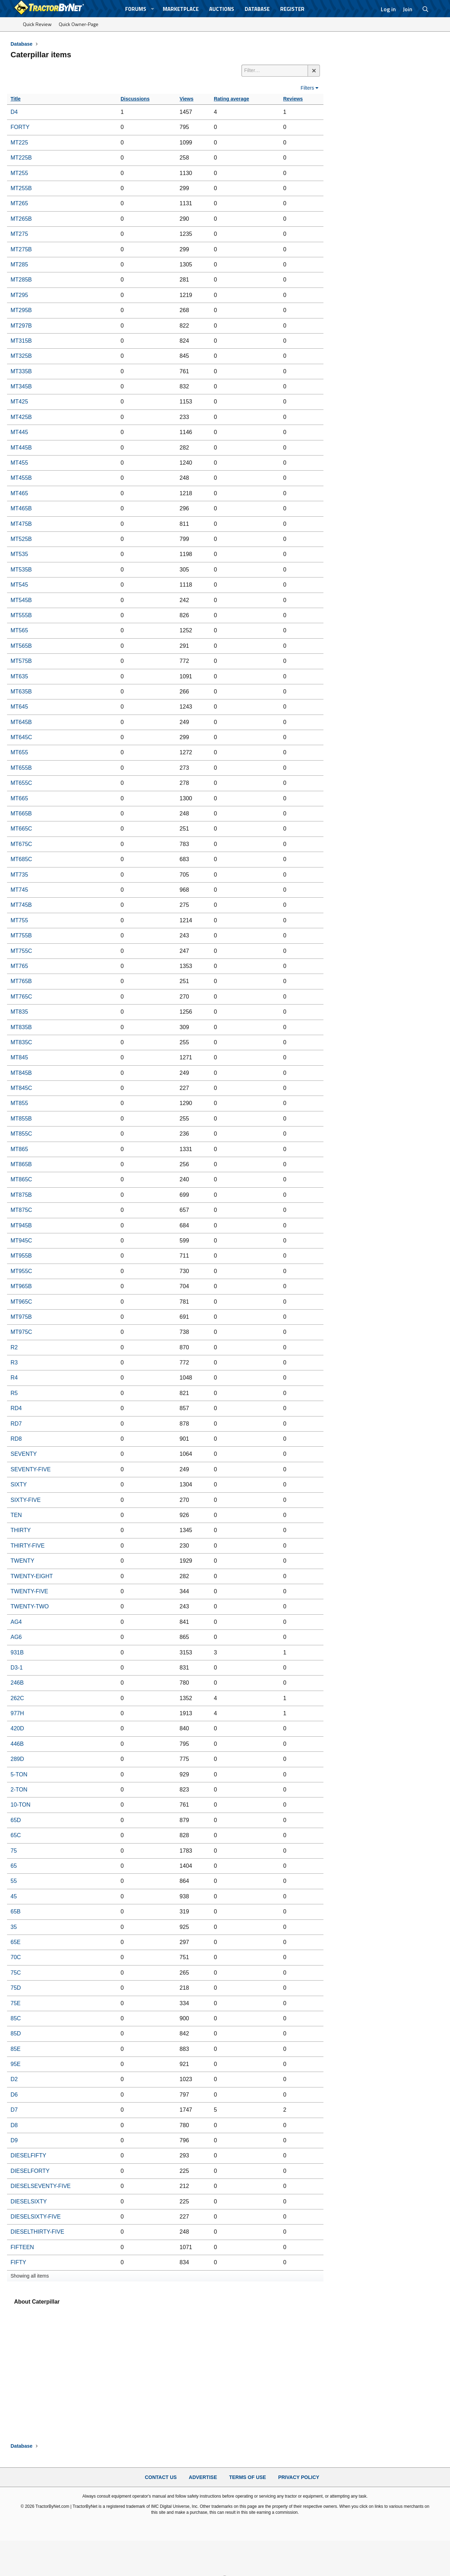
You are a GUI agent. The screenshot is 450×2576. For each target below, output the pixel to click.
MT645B (21, 722)
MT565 (19, 630)
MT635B (21, 692)
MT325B (21, 356)
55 (14, 1881)
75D (16, 1988)
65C (16, 1835)
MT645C (21, 737)
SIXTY (19, 1484)
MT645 (19, 707)
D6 (14, 2095)
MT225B (21, 158)
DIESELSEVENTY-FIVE (41, 2186)
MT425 (19, 402)
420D (17, 1728)
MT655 (19, 752)
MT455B (21, 478)
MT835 (19, 1012)
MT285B (21, 280)
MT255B (21, 188)
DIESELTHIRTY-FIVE (37, 2232)
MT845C (21, 1088)
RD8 (16, 1439)
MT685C (21, 859)
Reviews (293, 99)
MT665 (19, 798)
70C (16, 1957)
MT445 (19, 432)
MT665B (21, 813)
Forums (135, 9)
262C (17, 1698)
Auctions (221, 9)
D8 (14, 2125)
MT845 (19, 1057)
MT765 (19, 966)
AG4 (16, 1622)
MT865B (21, 1164)
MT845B (21, 1073)
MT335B (21, 371)
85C (16, 2018)
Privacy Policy (298, 2477)
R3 (14, 1363)
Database (257, 9)
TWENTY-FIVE (29, 1591)
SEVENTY (24, 1454)
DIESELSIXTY (29, 2201)
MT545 (19, 585)
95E (15, 2064)
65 (14, 1866)
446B (17, 1744)
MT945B (21, 1225)
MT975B (21, 1317)
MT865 (19, 1149)
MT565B (21, 646)
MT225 (19, 143)
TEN (16, 1515)
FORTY (20, 127)
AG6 (16, 1637)
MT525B (21, 539)
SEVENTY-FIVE (31, 1469)
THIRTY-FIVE (28, 1546)
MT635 (19, 676)
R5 (14, 1393)
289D (17, 1759)
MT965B (21, 1286)
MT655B (21, 768)
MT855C (21, 1134)
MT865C (21, 1179)
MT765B (21, 981)
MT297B (21, 326)
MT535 (19, 554)
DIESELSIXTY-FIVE (36, 2217)
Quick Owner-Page (78, 24)
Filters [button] (307, 88)
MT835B (21, 1027)
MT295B (21, 310)
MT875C (21, 1210)
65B (15, 1912)
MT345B (21, 386)
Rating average (231, 99)
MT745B (21, 905)
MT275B (21, 249)
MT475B (21, 524)
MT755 (19, 920)
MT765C (21, 997)
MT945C (21, 1241)
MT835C (21, 1042)
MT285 (19, 264)
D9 (14, 2140)
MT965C (21, 1302)
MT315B (21, 341)
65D (16, 1820)
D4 (14, 112)
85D (16, 2033)
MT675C (21, 844)
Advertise (203, 2477)
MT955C (21, 1271)
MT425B (21, 417)
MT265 (19, 203)
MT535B (21, 570)
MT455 (19, 463)
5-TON (19, 1774)
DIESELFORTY (30, 2171)
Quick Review (37, 24)
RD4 (16, 1408)
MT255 (19, 173)
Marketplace (181, 9)
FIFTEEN (22, 2247)
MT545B (21, 600)
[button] (153, 9)
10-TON (21, 1805)
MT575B (21, 661)
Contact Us (161, 2477)
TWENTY (22, 1561)
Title (16, 99)
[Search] (425, 9)
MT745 (19, 890)
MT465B (21, 508)
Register (292, 9)
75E (15, 2003)
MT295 (19, 295)
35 (14, 1927)
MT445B (21, 448)
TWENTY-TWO (30, 1606)
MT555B (21, 615)
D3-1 (17, 1668)
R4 (14, 1378)
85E (15, 2049)
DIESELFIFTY (28, 2155)
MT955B (21, 1256)
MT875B (21, 1195)
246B (17, 1683)
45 (14, 1896)
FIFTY (18, 2262)
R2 (14, 1347)
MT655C (21, 783)
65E (15, 1942)
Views (186, 99)
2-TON (19, 1790)
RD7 (16, 1424)
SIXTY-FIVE (26, 1500)
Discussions (135, 99)
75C (16, 1973)
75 (14, 1851)
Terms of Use (247, 2477)
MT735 (19, 875)
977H (17, 1713)
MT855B (21, 1119)
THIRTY (21, 1530)
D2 (14, 2079)
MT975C (21, 1332)
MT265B (21, 219)
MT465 (19, 493)
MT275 (19, 234)
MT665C (21, 829)
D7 (14, 2110)
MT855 (19, 1103)
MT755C (21, 951)
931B (17, 1652)
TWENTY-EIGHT (32, 1576)
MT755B (21, 935)
